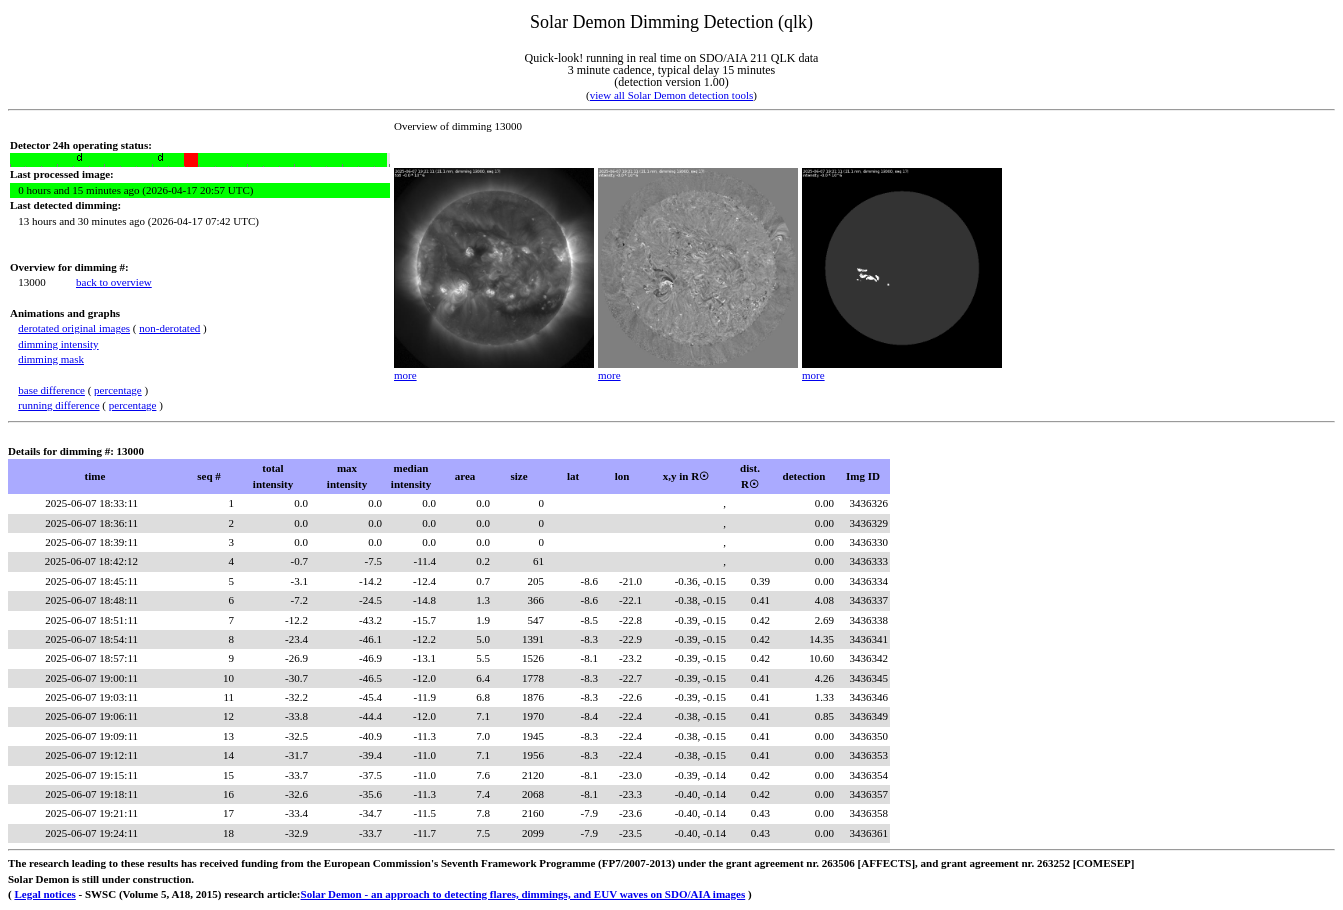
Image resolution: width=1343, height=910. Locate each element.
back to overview (114, 282)
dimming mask (51, 359)
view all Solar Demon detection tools (671, 95)
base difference (51, 390)
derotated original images (74, 328)
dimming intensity (58, 344)
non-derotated (169, 328)
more (405, 375)
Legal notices (44, 894)
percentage (118, 390)
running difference (58, 405)
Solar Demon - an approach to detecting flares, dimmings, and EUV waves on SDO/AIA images (523, 894)
